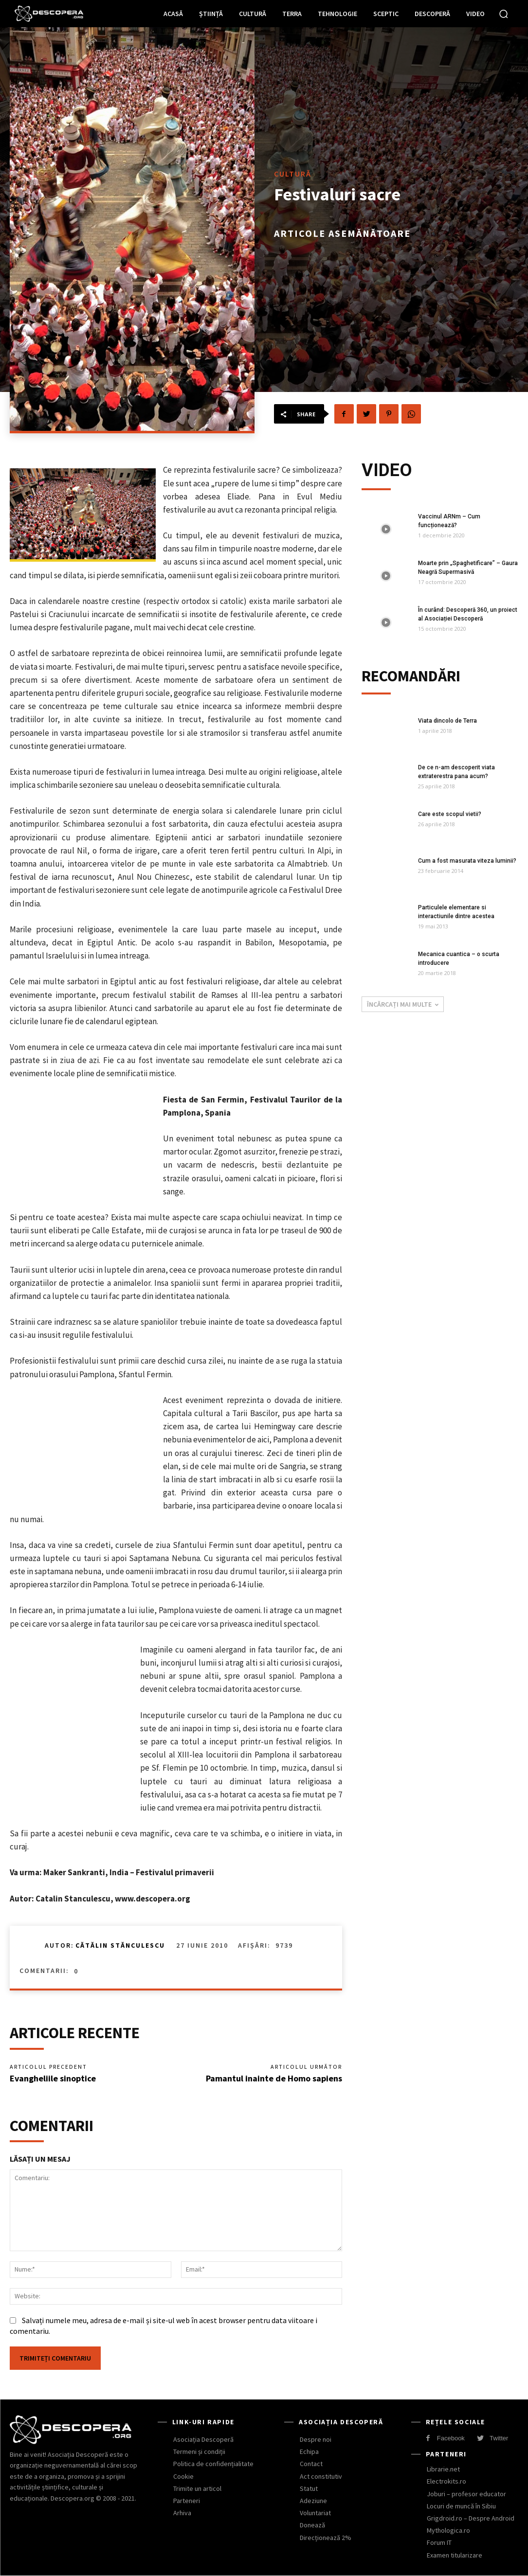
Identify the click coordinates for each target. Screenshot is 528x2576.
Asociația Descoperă (203, 2439)
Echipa (309, 2451)
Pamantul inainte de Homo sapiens (274, 2078)
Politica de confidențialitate (213, 2463)
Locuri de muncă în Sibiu (461, 2506)
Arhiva (182, 2512)
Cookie (183, 2475)
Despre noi (315, 2439)
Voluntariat (315, 2512)
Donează (312, 2525)
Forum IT (439, 2542)
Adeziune (313, 2500)
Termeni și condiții (199, 2451)
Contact (311, 2463)
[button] (504, 13)
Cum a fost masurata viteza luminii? (467, 860)
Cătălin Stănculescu (120, 1945)
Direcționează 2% (325, 2537)
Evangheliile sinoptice (53, 2078)
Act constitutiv (321, 2475)
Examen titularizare (454, 2554)
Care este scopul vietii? (449, 814)
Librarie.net (443, 2469)
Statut (309, 2488)
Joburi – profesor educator (466, 2493)
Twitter (499, 2438)
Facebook (451, 2438)
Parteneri (186, 2500)
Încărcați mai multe (402, 1004)
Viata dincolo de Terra (447, 720)
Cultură (292, 174)
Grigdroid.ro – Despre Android (470, 2518)
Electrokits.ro (446, 2481)
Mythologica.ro (448, 2530)
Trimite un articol (197, 2488)
